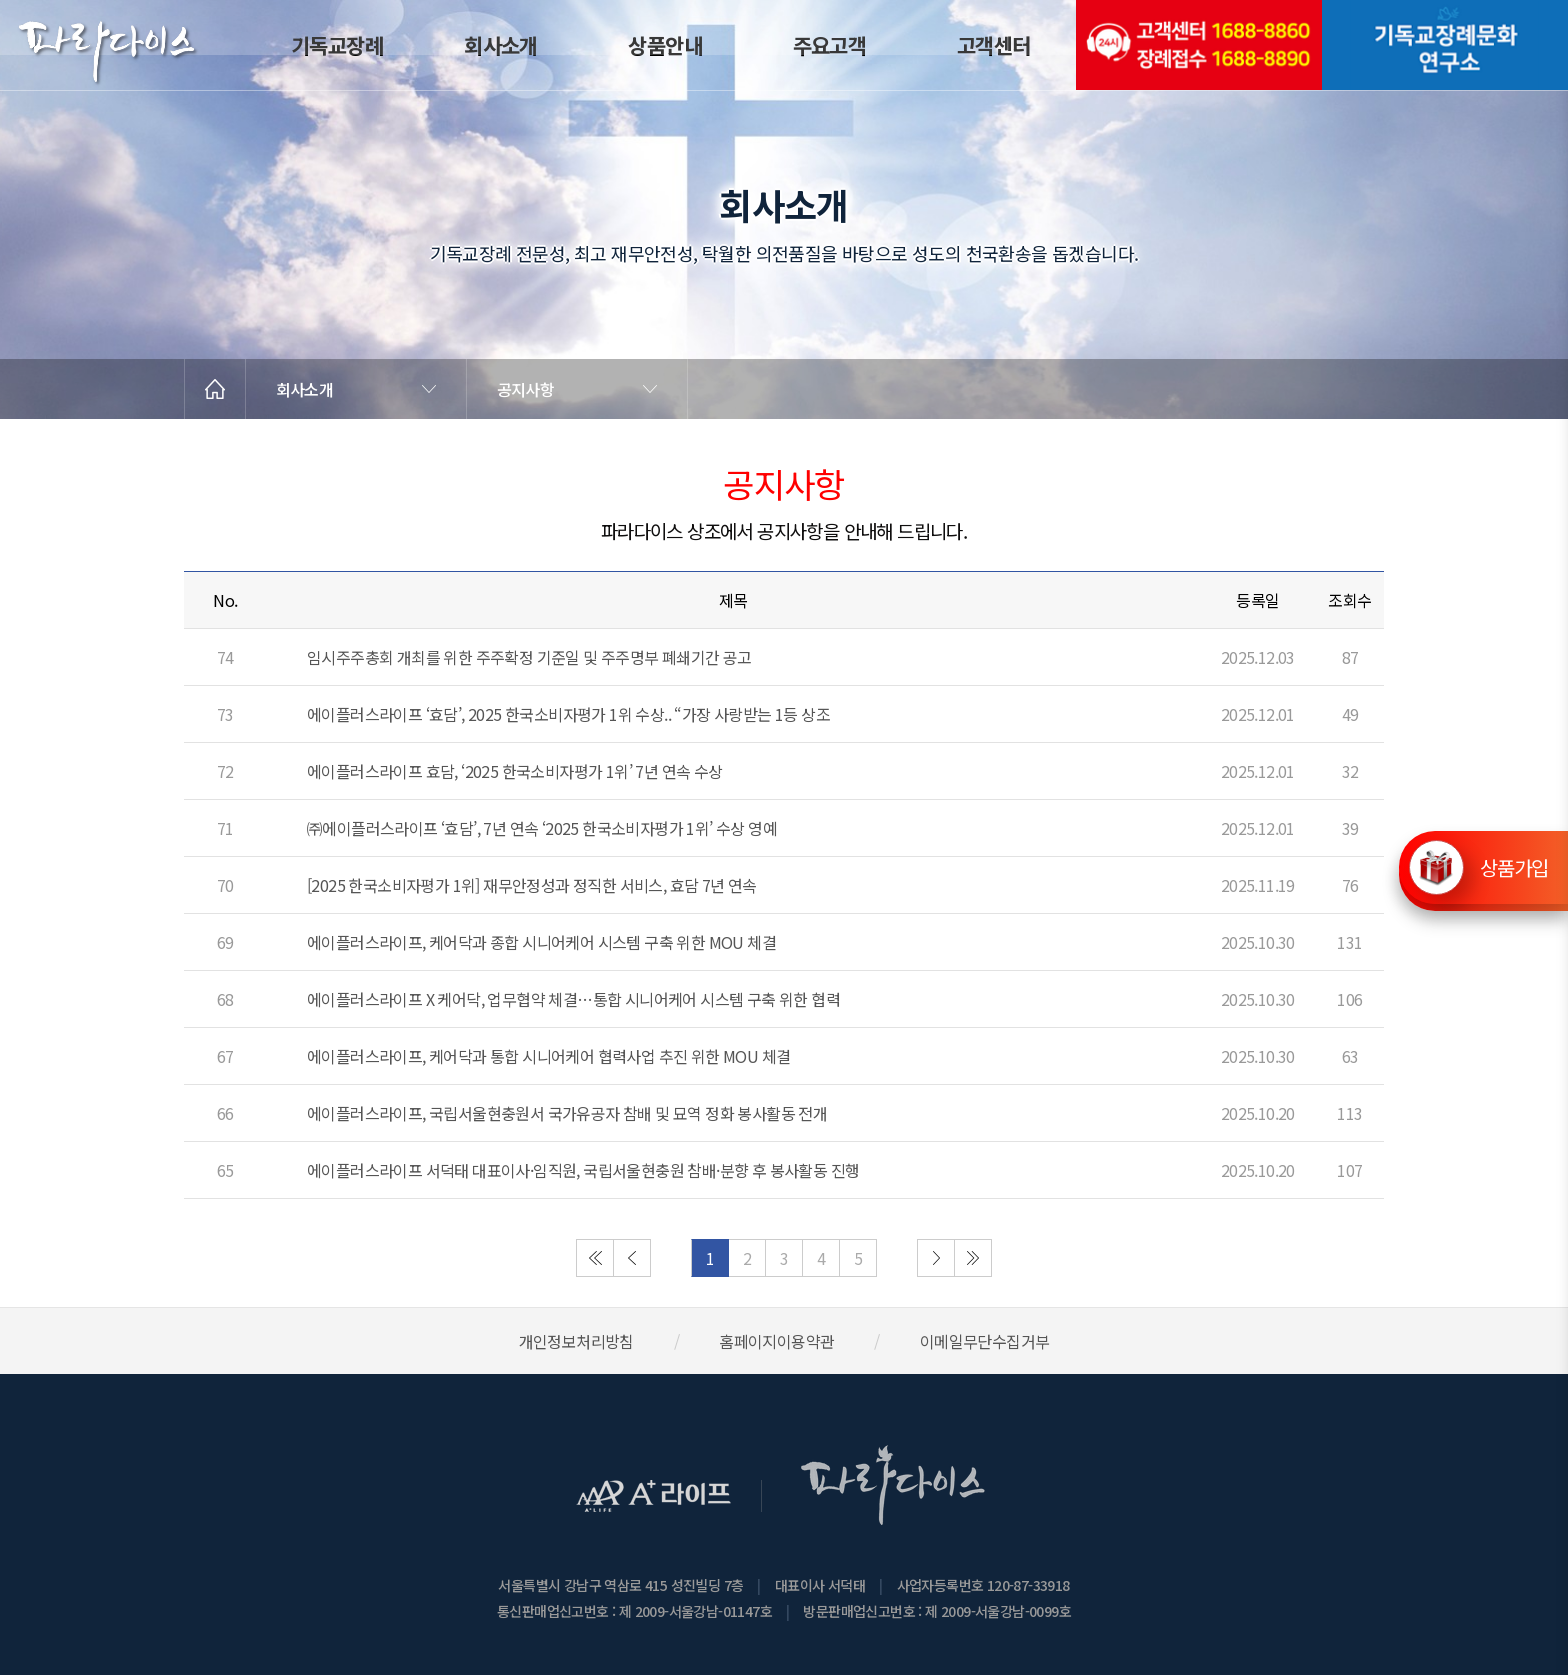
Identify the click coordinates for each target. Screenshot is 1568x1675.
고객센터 (994, 45)
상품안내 (665, 45)
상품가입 (1514, 866)
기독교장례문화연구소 (1445, 45)
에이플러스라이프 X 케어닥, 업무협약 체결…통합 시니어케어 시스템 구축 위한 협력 (573, 999)
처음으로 (595, 1258)
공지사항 (525, 389)
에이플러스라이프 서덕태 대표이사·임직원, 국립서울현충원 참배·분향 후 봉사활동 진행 (583, 1170)
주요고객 (830, 45)
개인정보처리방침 (576, 1341)
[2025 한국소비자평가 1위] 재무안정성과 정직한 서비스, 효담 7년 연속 (532, 885)
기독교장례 (337, 45)
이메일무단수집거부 (985, 1341)
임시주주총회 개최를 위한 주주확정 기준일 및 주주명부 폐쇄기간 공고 (529, 657)
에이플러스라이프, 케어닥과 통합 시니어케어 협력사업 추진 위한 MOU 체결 (548, 1056)
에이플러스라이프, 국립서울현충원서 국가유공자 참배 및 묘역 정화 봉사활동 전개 (567, 1113)
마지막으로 (973, 1258)
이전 (632, 1258)
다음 (936, 1258)
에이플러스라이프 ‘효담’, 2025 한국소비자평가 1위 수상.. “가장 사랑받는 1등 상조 (568, 714)
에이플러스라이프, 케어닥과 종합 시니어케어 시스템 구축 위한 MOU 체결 (541, 942)
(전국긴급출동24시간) (1199, 45)
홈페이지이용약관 (776, 1341)
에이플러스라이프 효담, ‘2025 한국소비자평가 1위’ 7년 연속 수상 (515, 771)
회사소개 (501, 45)
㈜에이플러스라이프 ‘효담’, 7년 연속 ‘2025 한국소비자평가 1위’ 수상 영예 (542, 828)
